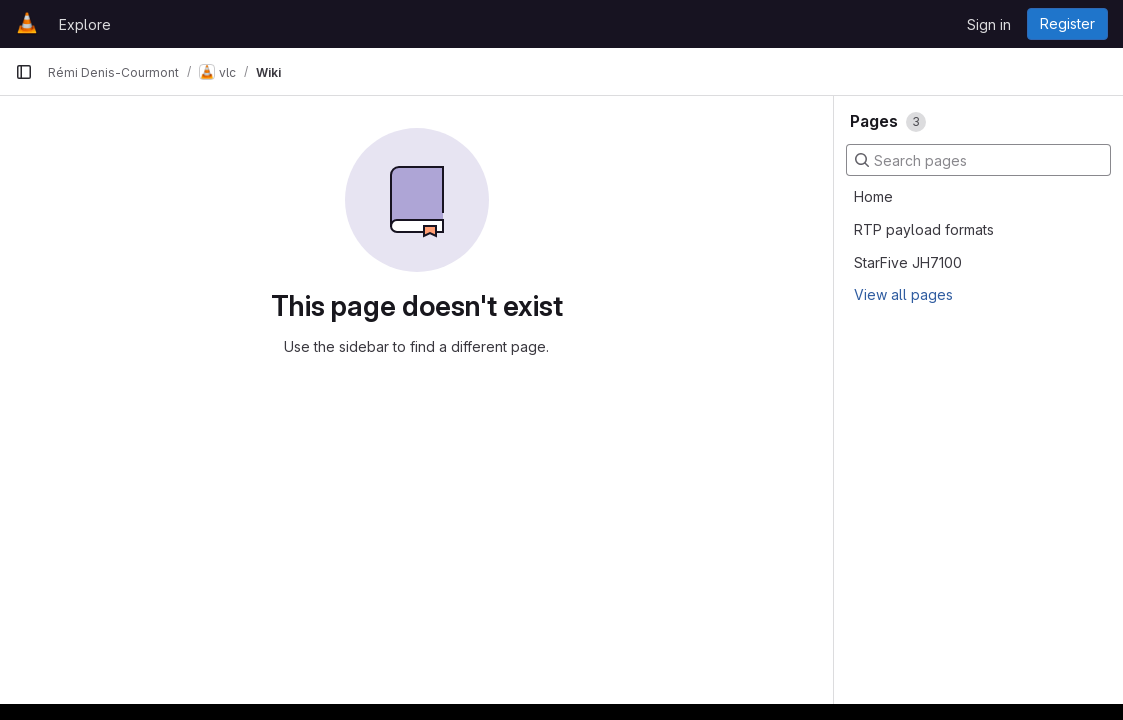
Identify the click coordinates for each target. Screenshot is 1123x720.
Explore (85, 24)
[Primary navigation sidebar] (24, 72)
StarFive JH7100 (908, 262)
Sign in (989, 24)
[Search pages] (978, 160)
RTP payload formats (924, 229)
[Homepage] (27, 24)
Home (873, 196)
